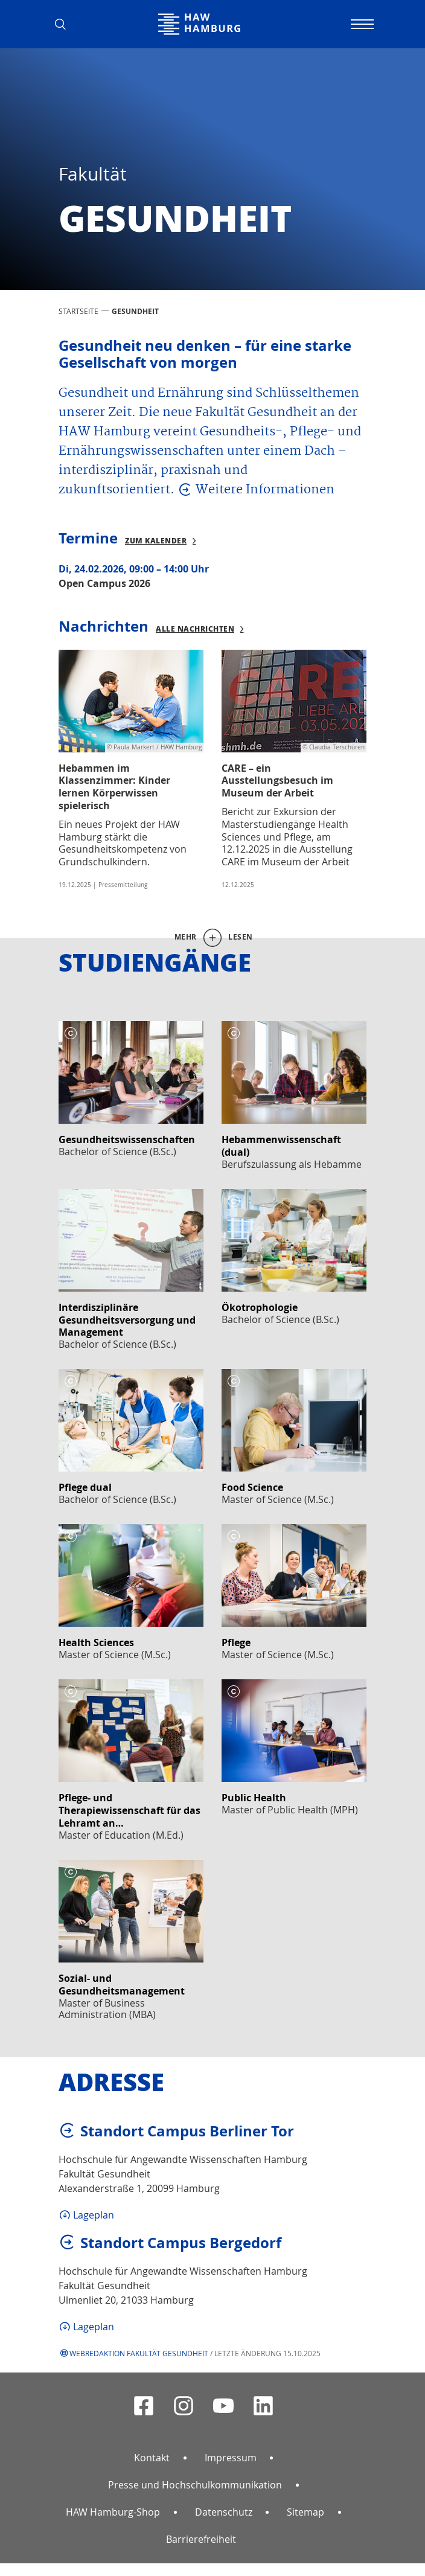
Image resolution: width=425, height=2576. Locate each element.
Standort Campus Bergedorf (180, 2243)
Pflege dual (85, 1487)
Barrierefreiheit (201, 2539)
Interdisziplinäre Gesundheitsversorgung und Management (127, 1320)
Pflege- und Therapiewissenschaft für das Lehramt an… (129, 1810)
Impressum (231, 2457)
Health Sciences (96, 1642)
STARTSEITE (78, 311)
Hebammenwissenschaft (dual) (281, 1146)
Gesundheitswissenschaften (127, 1139)
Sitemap (305, 2512)
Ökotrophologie (260, 1307)
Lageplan (93, 2215)
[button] (65, 24)
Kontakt (152, 2457)
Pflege (236, 1642)
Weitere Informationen (265, 489)
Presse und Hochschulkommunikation (195, 2484)
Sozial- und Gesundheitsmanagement (122, 1985)
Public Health (254, 1797)
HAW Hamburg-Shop (113, 2512)
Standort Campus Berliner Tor (187, 2131)
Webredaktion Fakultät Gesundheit (138, 2353)
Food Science (252, 1487)
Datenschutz (223, 2512)
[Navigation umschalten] (360, 24)
